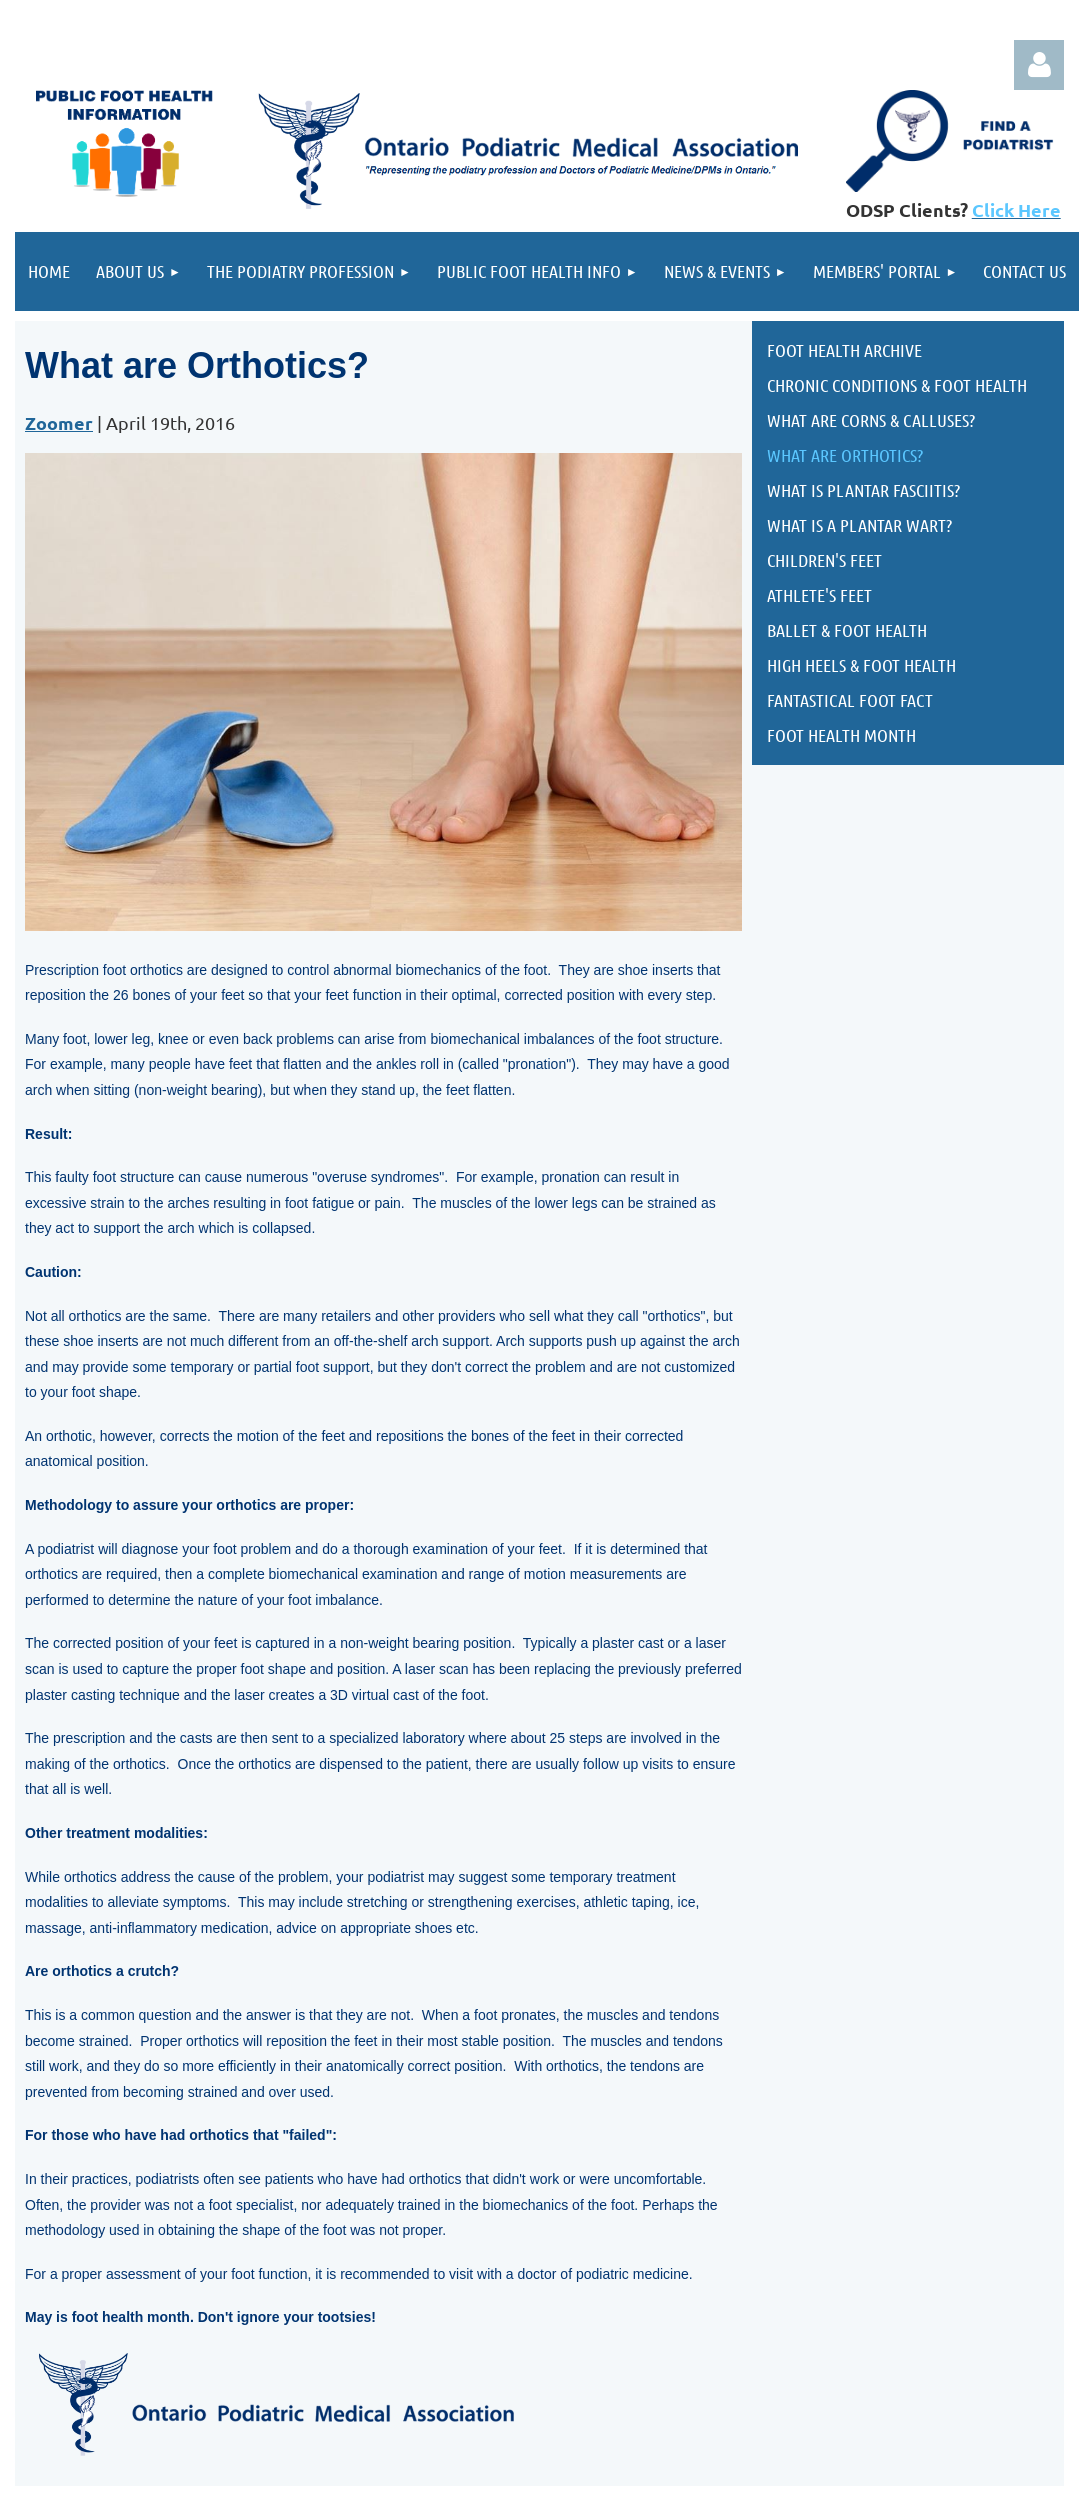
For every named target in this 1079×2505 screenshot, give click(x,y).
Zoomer (59, 422)
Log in (1039, 65)
